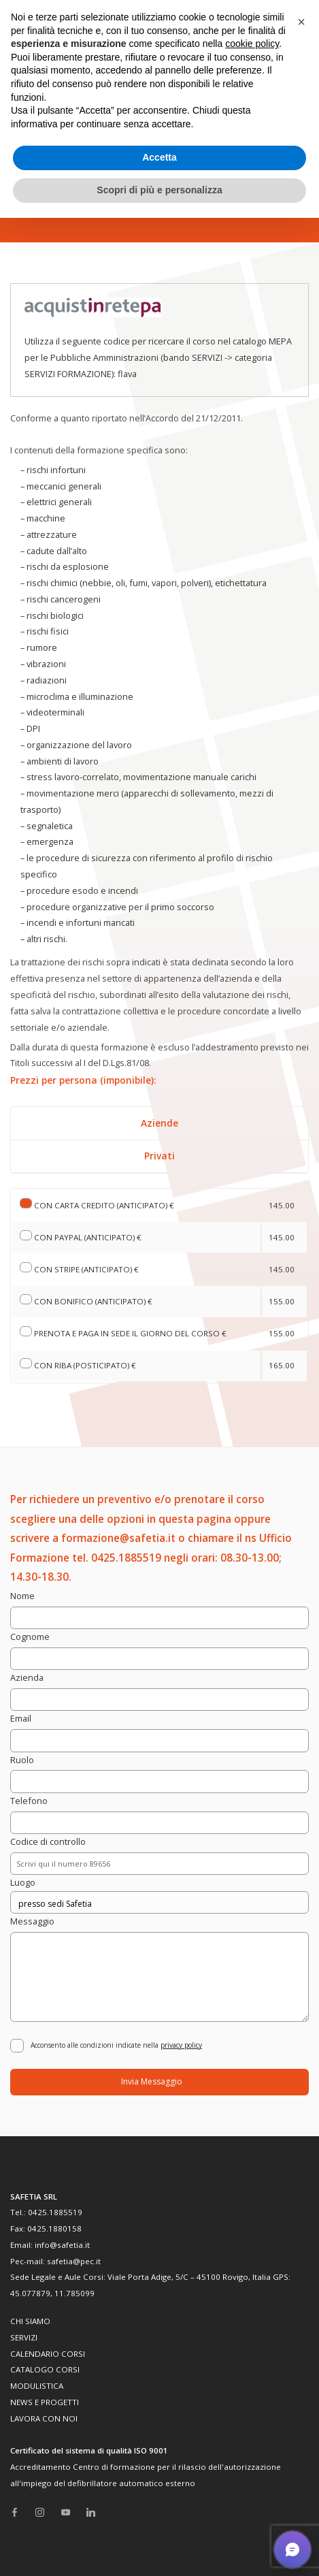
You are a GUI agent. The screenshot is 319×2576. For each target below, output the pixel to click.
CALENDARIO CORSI (47, 2354)
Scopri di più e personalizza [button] (159, 189)
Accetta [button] (159, 157)
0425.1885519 (55, 2212)
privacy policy (181, 2045)
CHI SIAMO (30, 2321)
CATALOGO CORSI (45, 2369)
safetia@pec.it (74, 2261)
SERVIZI (23, 2337)
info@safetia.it (62, 2245)
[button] (301, 22)
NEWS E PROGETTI (44, 2402)
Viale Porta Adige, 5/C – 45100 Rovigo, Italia (189, 2277)
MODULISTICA (36, 2386)
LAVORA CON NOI (44, 2418)
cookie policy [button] (252, 43)
